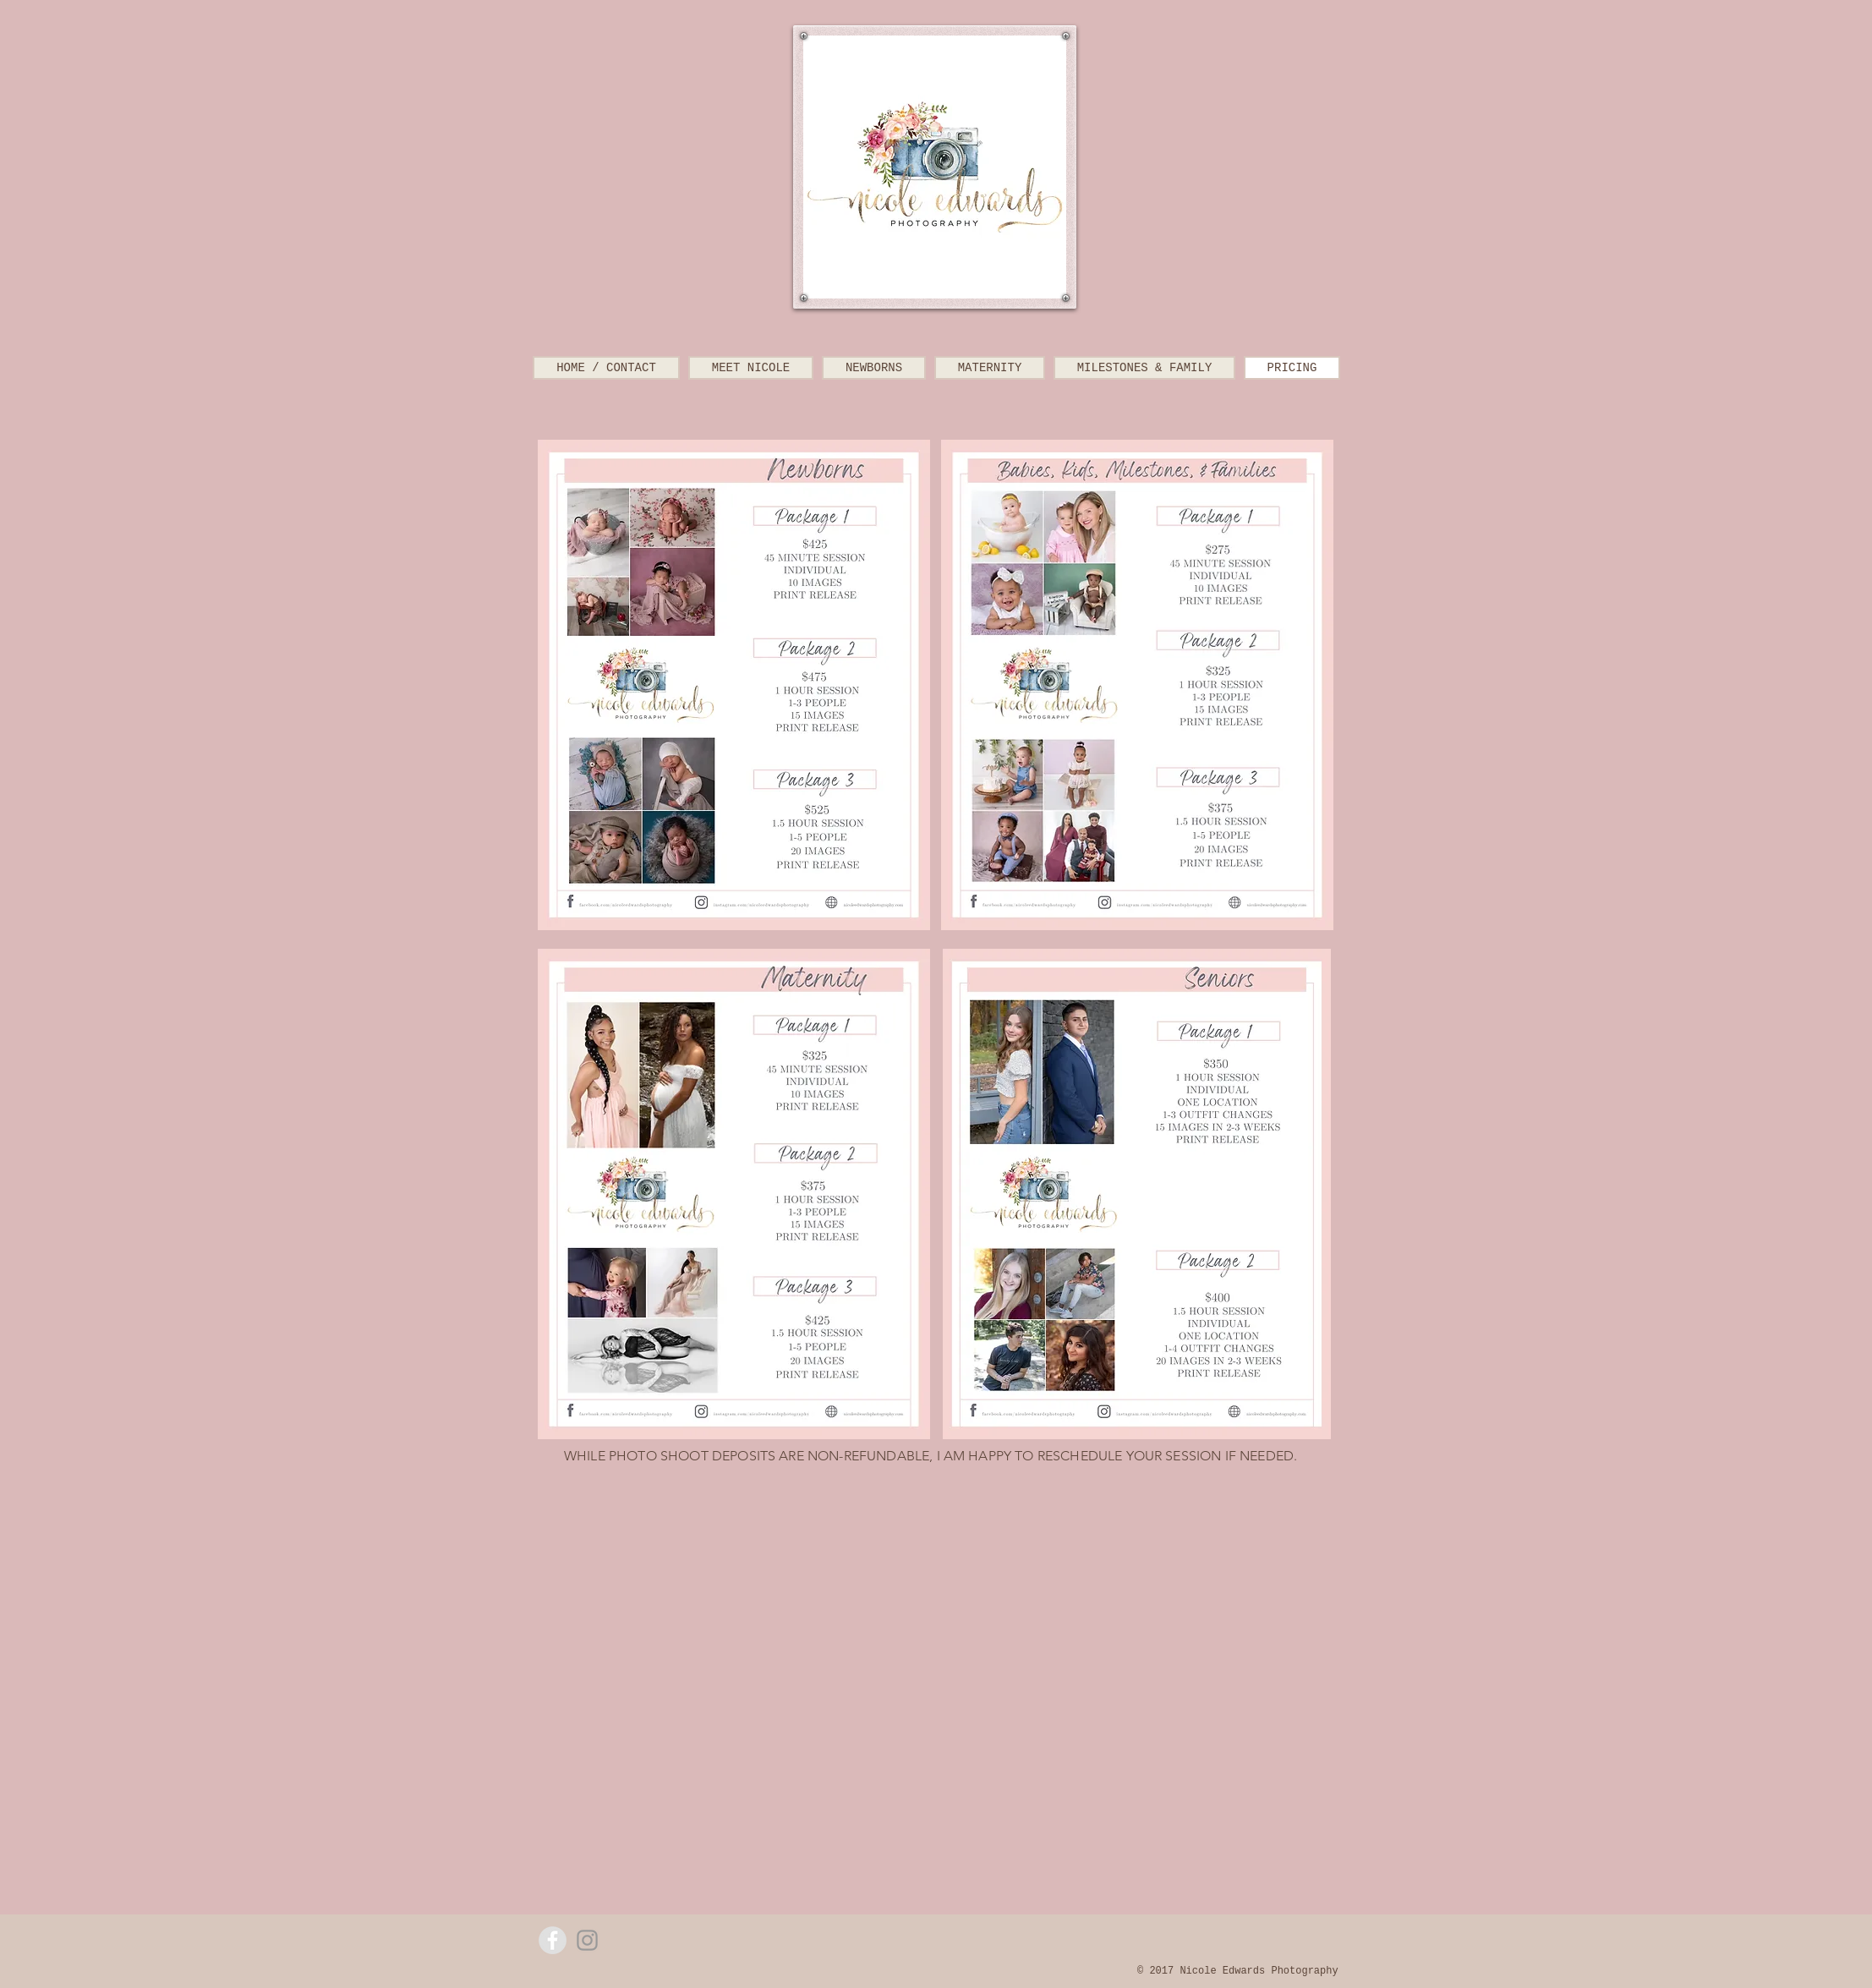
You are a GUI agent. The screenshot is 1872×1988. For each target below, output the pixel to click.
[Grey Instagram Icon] (587, 1940)
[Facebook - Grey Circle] (553, 1940)
